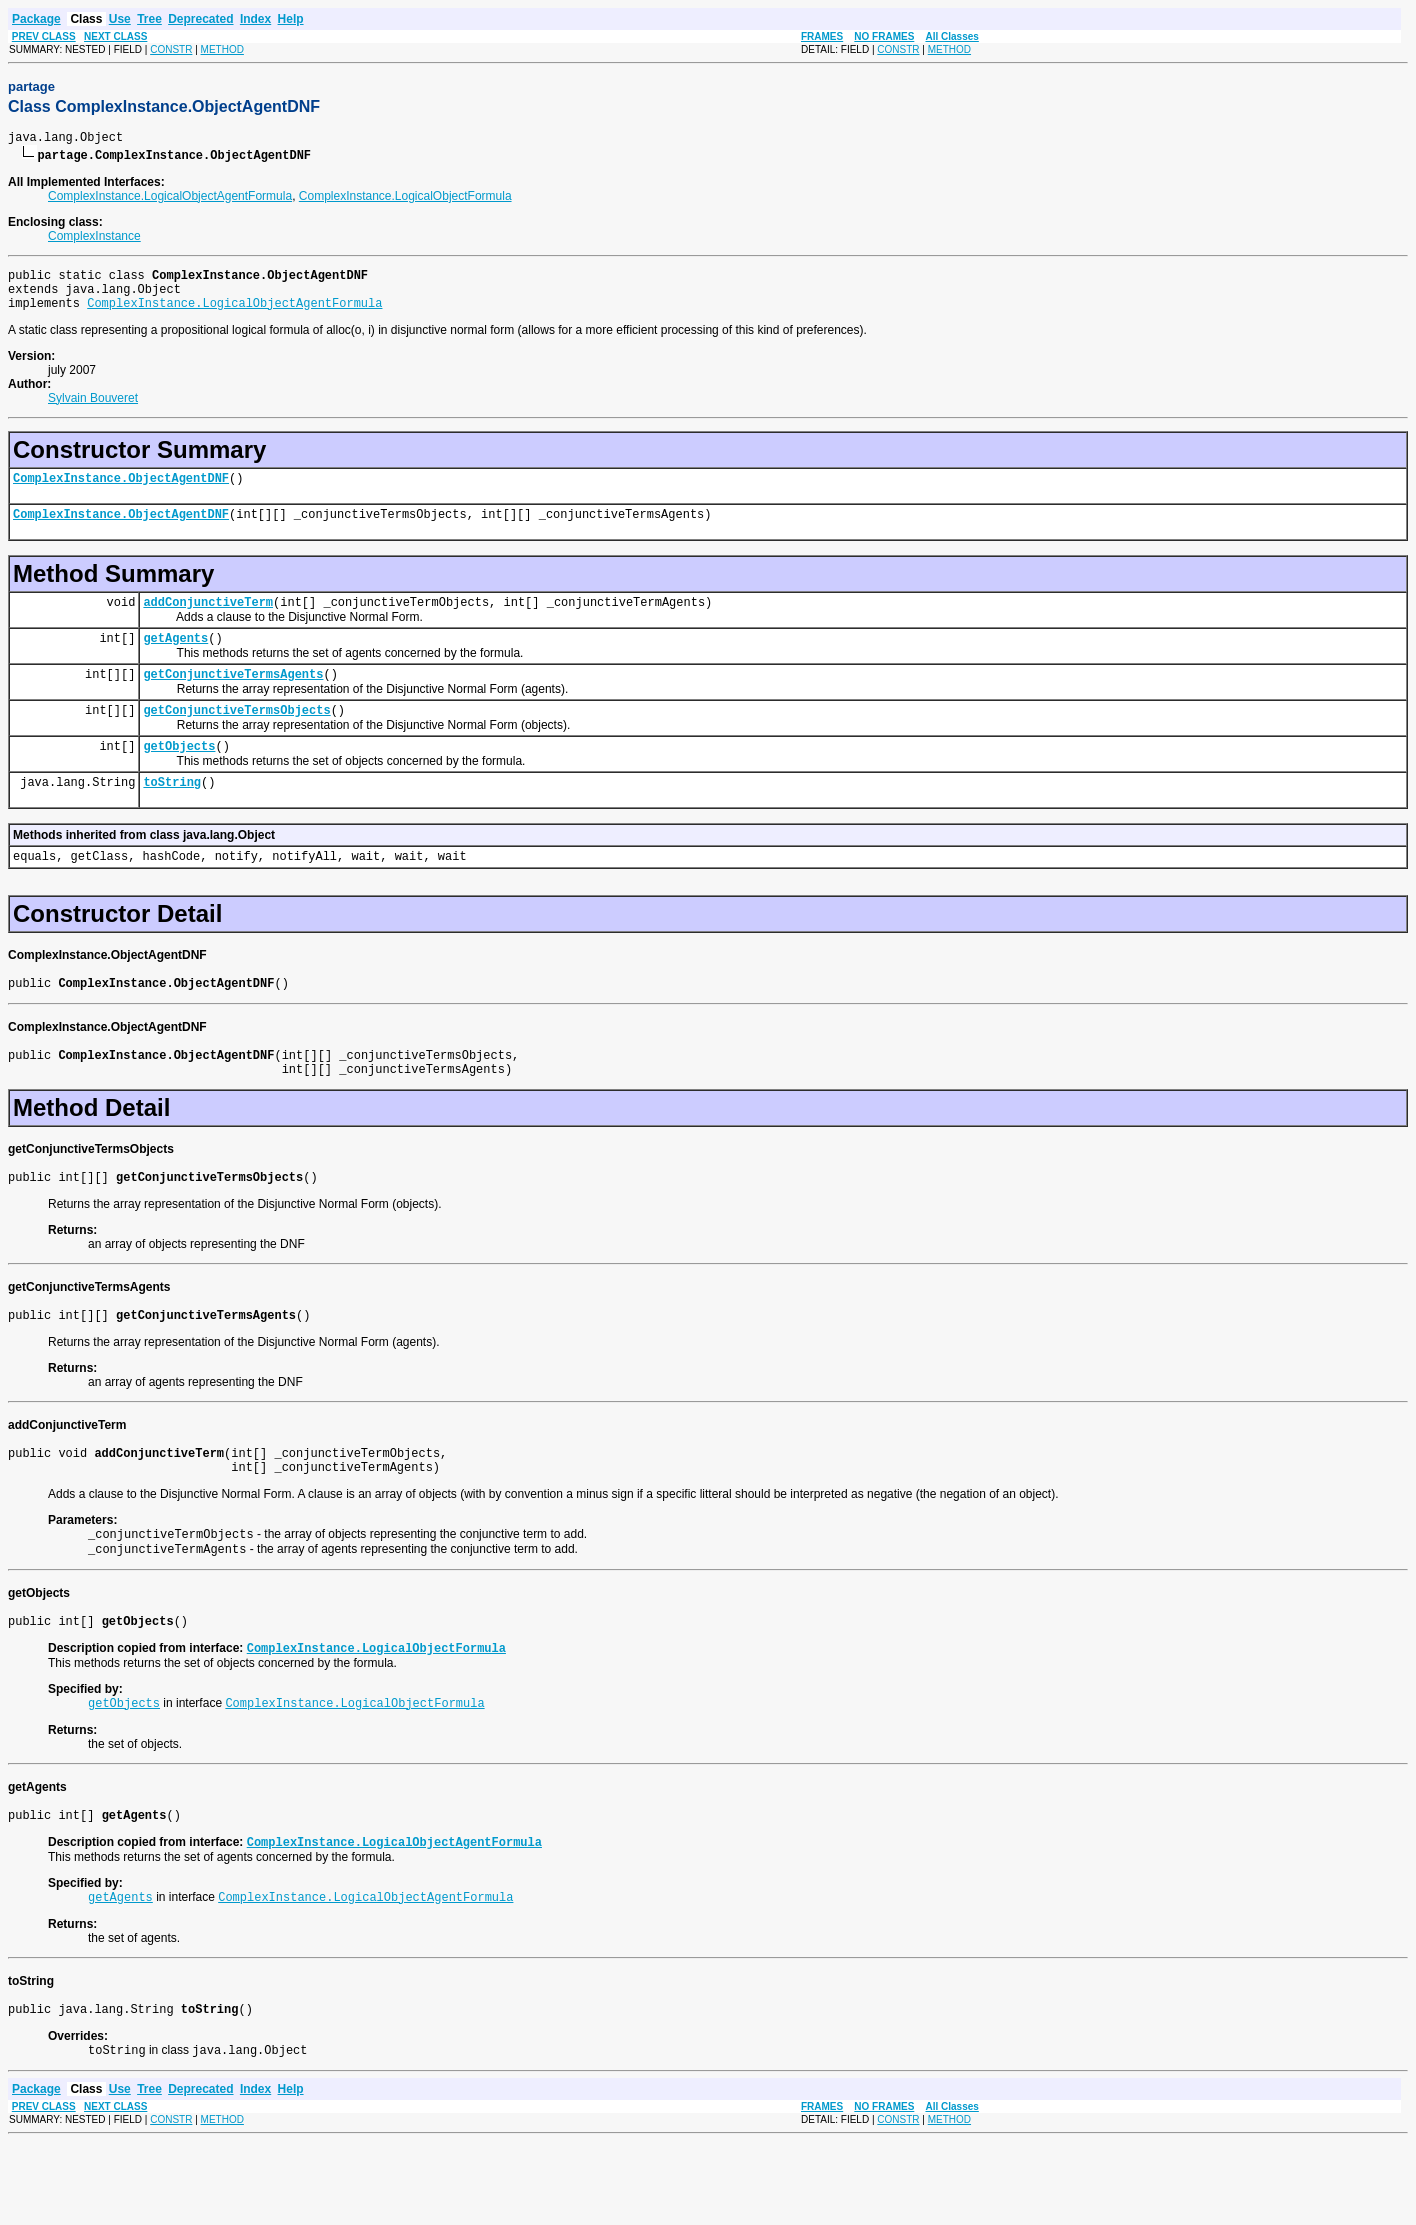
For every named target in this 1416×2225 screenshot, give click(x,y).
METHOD (222, 49)
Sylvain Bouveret (93, 410)
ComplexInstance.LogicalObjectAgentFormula (170, 199)
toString (172, 817)
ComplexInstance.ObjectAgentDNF (121, 492)
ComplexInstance (94, 239)
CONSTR (171, 49)
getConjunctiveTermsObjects (236, 739)
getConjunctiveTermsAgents (233, 700)
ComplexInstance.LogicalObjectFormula (405, 199)
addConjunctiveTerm (208, 622)
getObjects (179, 778)
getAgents (175, 661)
